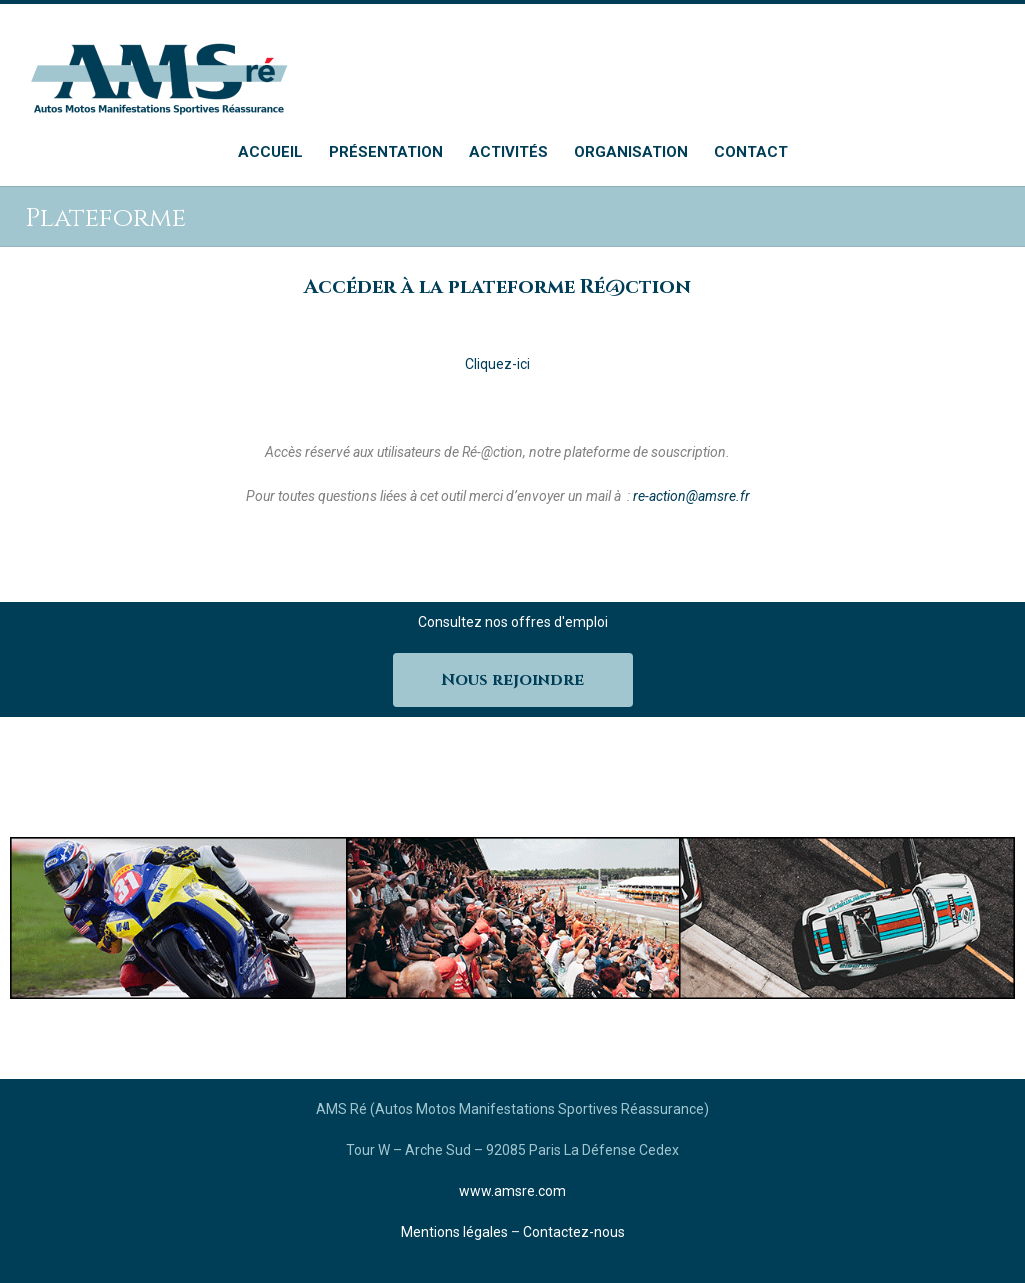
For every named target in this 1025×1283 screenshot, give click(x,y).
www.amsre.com (512, 1191)
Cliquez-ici (497, 364)
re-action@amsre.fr (691, 496)
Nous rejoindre (512, 680)
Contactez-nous (574, 1232)
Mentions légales (454, 1232)
